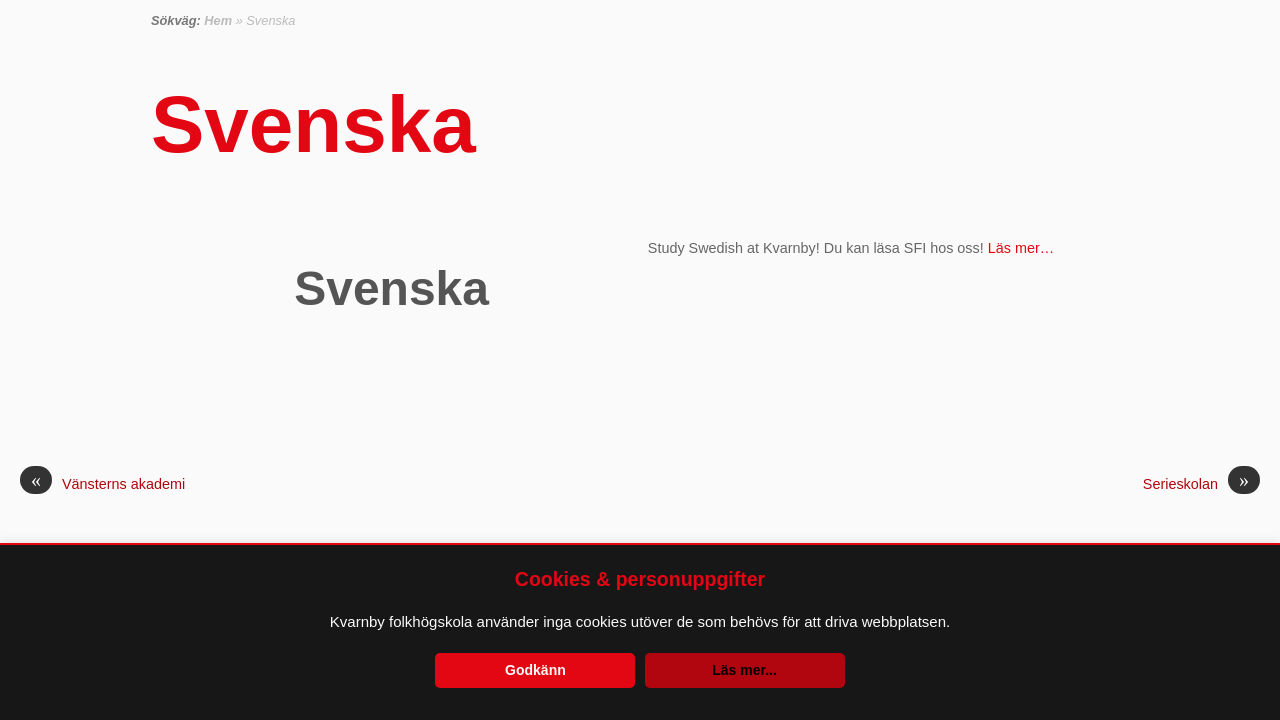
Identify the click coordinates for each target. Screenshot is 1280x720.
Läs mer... (744, 670)
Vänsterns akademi (102, 484)
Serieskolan (1201, 484)
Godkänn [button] (535, 670)
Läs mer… (1021, 248)
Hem (218, 20)
